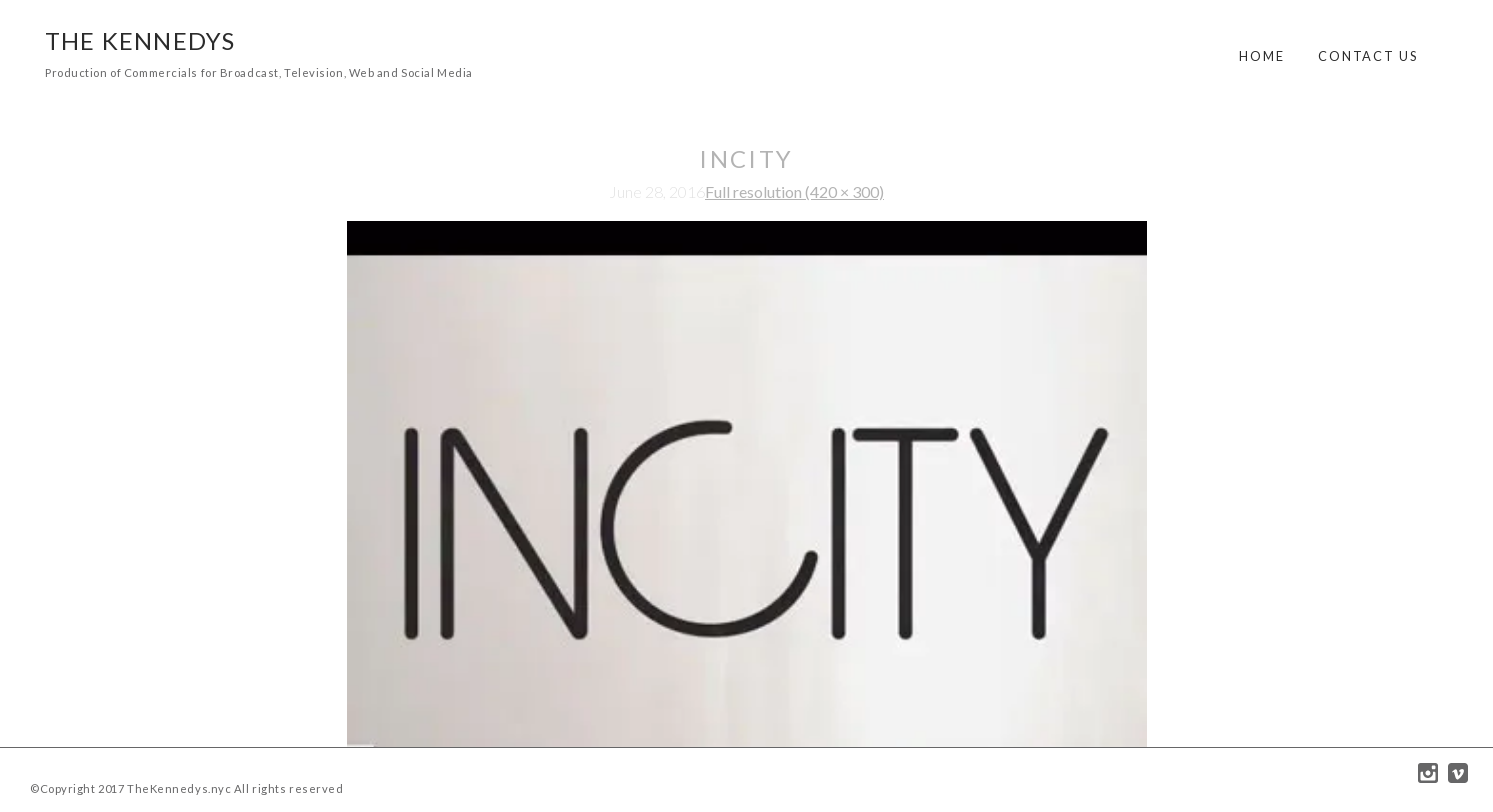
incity (746, 158)
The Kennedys (140, 40)
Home (1262, 56)
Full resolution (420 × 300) (794, 191)
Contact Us (1368, 56)
